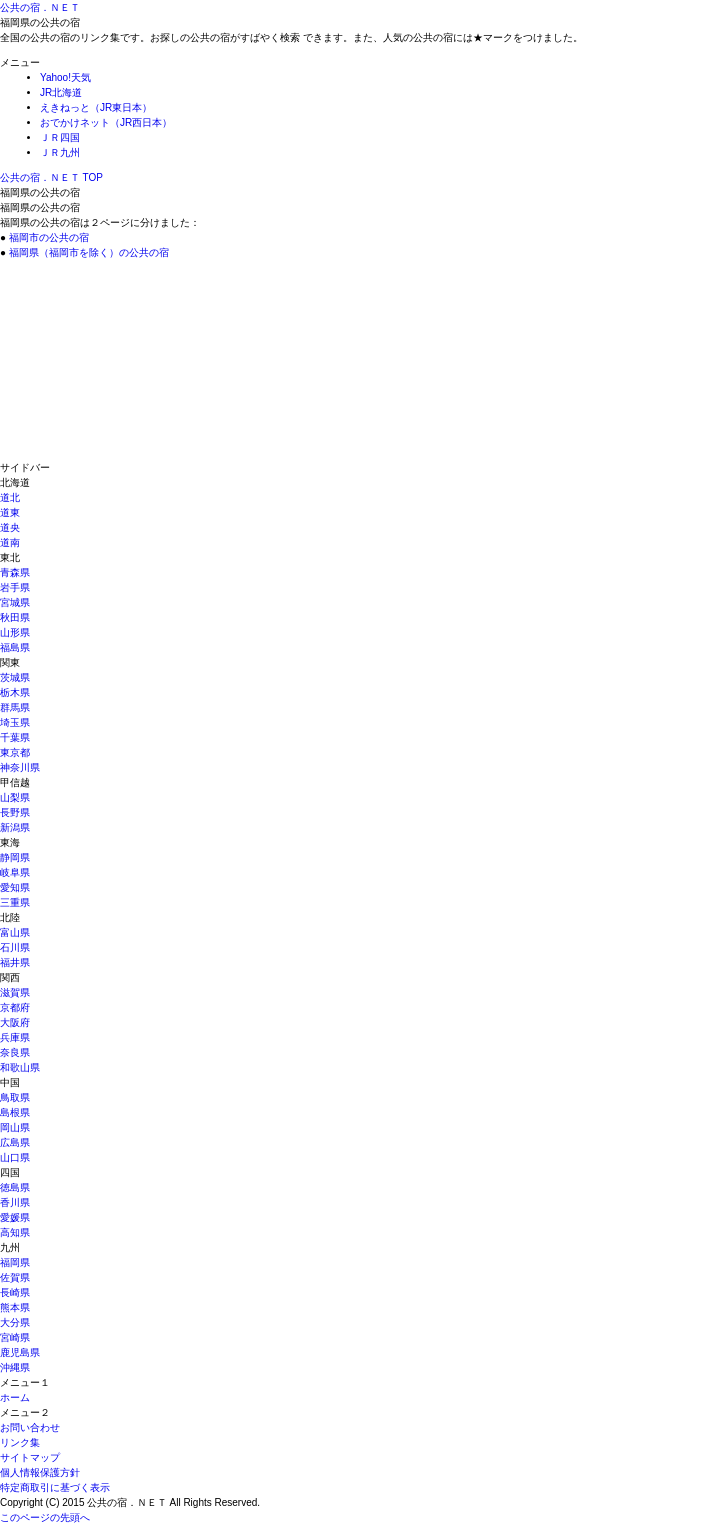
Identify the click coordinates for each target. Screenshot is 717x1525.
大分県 (15, 1322)
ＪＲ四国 (60, 137)
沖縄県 (15, 1367)
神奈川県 (20, 767)
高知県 (15, 1232)
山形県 (15, 632)
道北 (10, 497)
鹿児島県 (20, 1352)
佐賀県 (15, 1277)
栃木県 (15, 692)
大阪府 (15, 1022)
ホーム (15, 1397)
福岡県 (15, 1262)
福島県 (15, 647)
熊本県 (15, 1307)
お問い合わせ (30, 1427)
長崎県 (15, 1292)
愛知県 (15, 887)
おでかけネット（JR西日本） (106, 122)
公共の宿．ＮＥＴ (40, 7)
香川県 (15, 1202)
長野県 (15, 812)
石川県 (15, 947)
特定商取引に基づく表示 (55, 1487)
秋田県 (15, 617)
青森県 (15, 572)
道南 (10, 542)
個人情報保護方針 (40, 1472)
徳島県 (15, 1187)
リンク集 (20, 1442)
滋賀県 (15, 992)
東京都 (15, 752)
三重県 (15, 902)
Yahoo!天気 (65, 77)
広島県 (15, 1142)
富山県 (15, 932)
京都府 (15, 1007)
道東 (10, 512)
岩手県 (15, 587)
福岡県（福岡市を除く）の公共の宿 (89, 252)
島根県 (15, 1112)
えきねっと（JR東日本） (96, 107)
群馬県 (15, 707)
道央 (10, 527)
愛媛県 (15, 1217)
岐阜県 (15, 872)
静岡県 (15, 857)
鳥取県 (15, 1097)
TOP (51, 177)
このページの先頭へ (45, 1517)
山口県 (15, 1157)
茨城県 (15, 677)
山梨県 (15, 797)
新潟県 (15, 827)
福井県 (15, 962)
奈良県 (15, 1052)
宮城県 (15, 602)
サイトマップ (30, 1457)
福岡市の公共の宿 (49, 237)
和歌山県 (20, 1067)
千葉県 (15, 737)
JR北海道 (61, 92)
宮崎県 (15, 1337)
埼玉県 (15, 722)
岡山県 (15, 1127)
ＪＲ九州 (60, 152)
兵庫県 (15, 1037)
